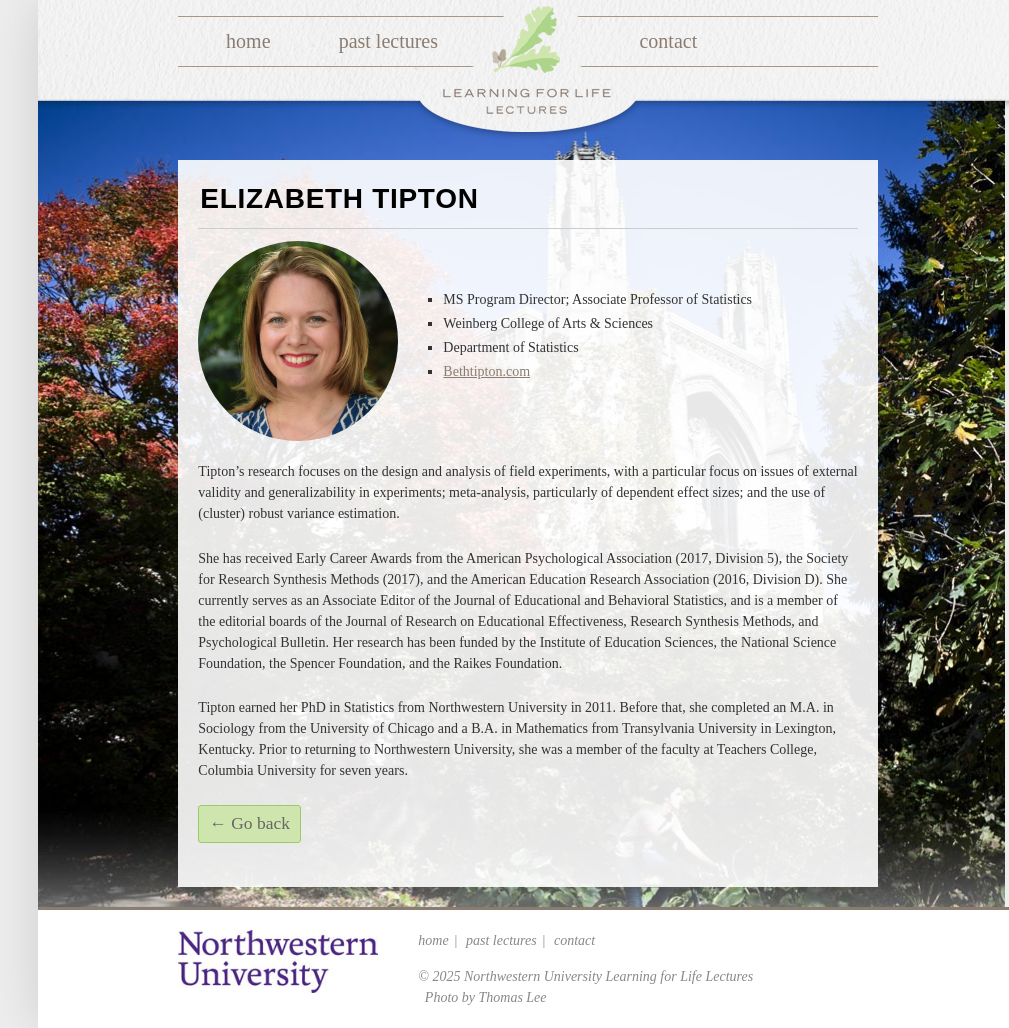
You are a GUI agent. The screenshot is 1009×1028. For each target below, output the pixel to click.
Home (248, 41)
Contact (668, 41)
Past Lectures (388, 41)
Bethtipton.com (486, 371)
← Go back (249, 823)
